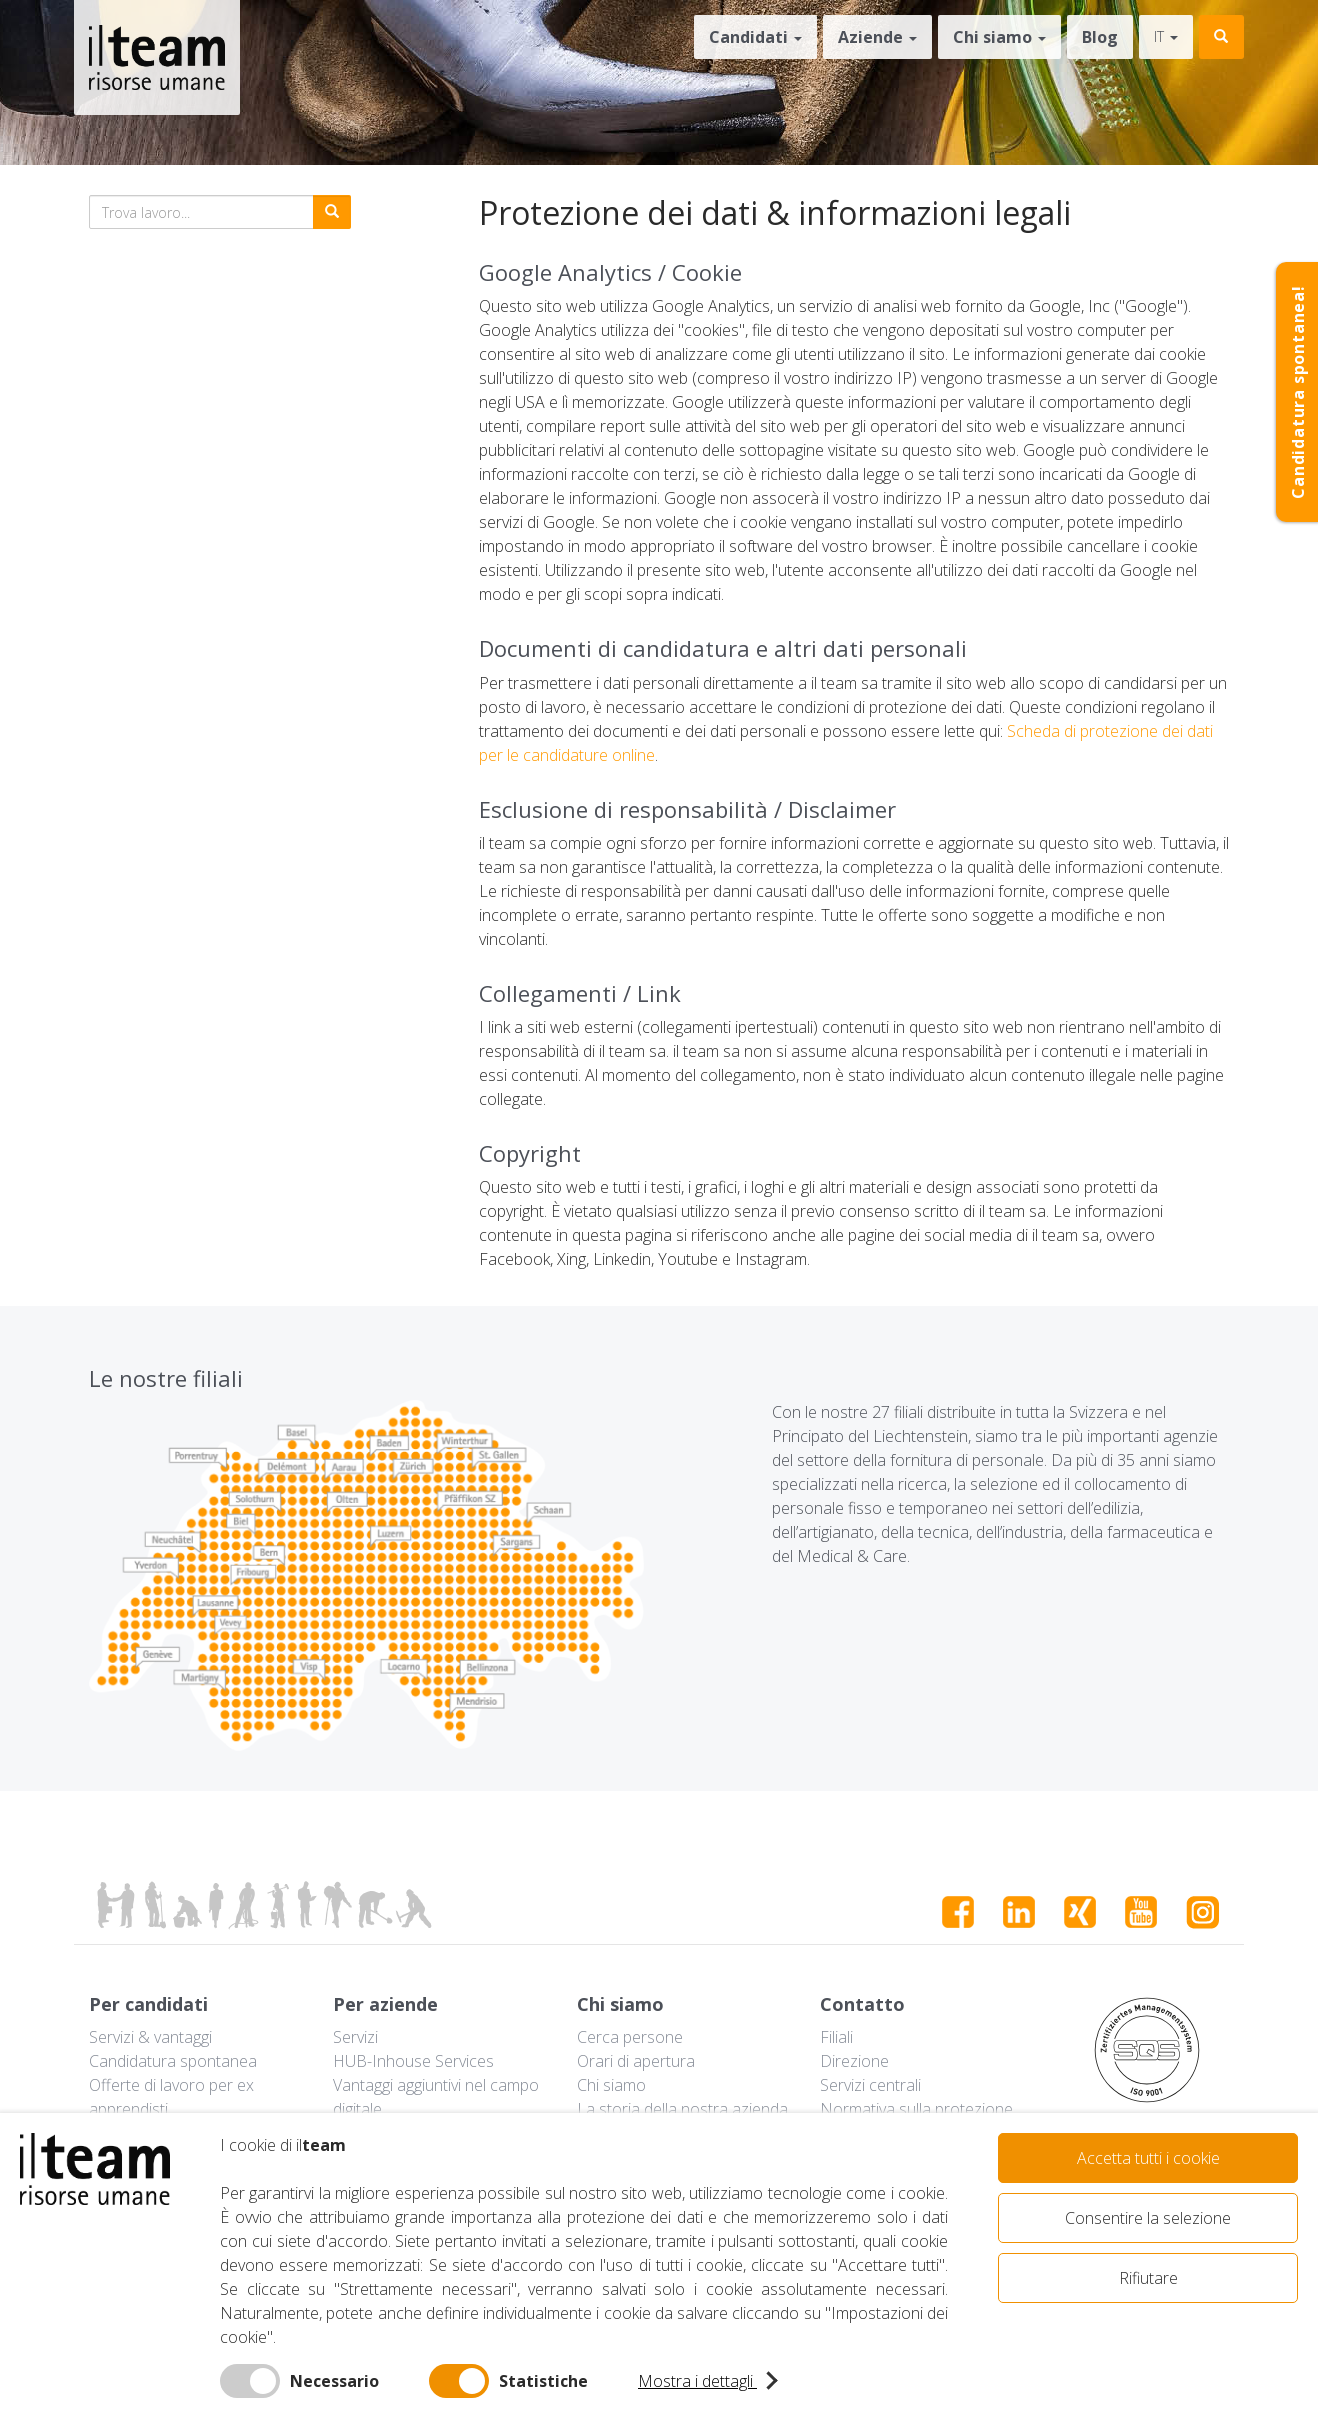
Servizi (355, 2037)
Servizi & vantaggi (150, 2037)
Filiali (836, 2037)
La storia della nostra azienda (682, 2109)
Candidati (755, 37)
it (1166, 36)
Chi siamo (999, 37)
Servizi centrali (870, 2085)
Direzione (854, 2061)
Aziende (877, 37)
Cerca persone (630, 2037)
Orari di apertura (636, 2061)
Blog (1100, 37)
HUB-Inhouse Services (413, 2061)
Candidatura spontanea (173, 2061)
